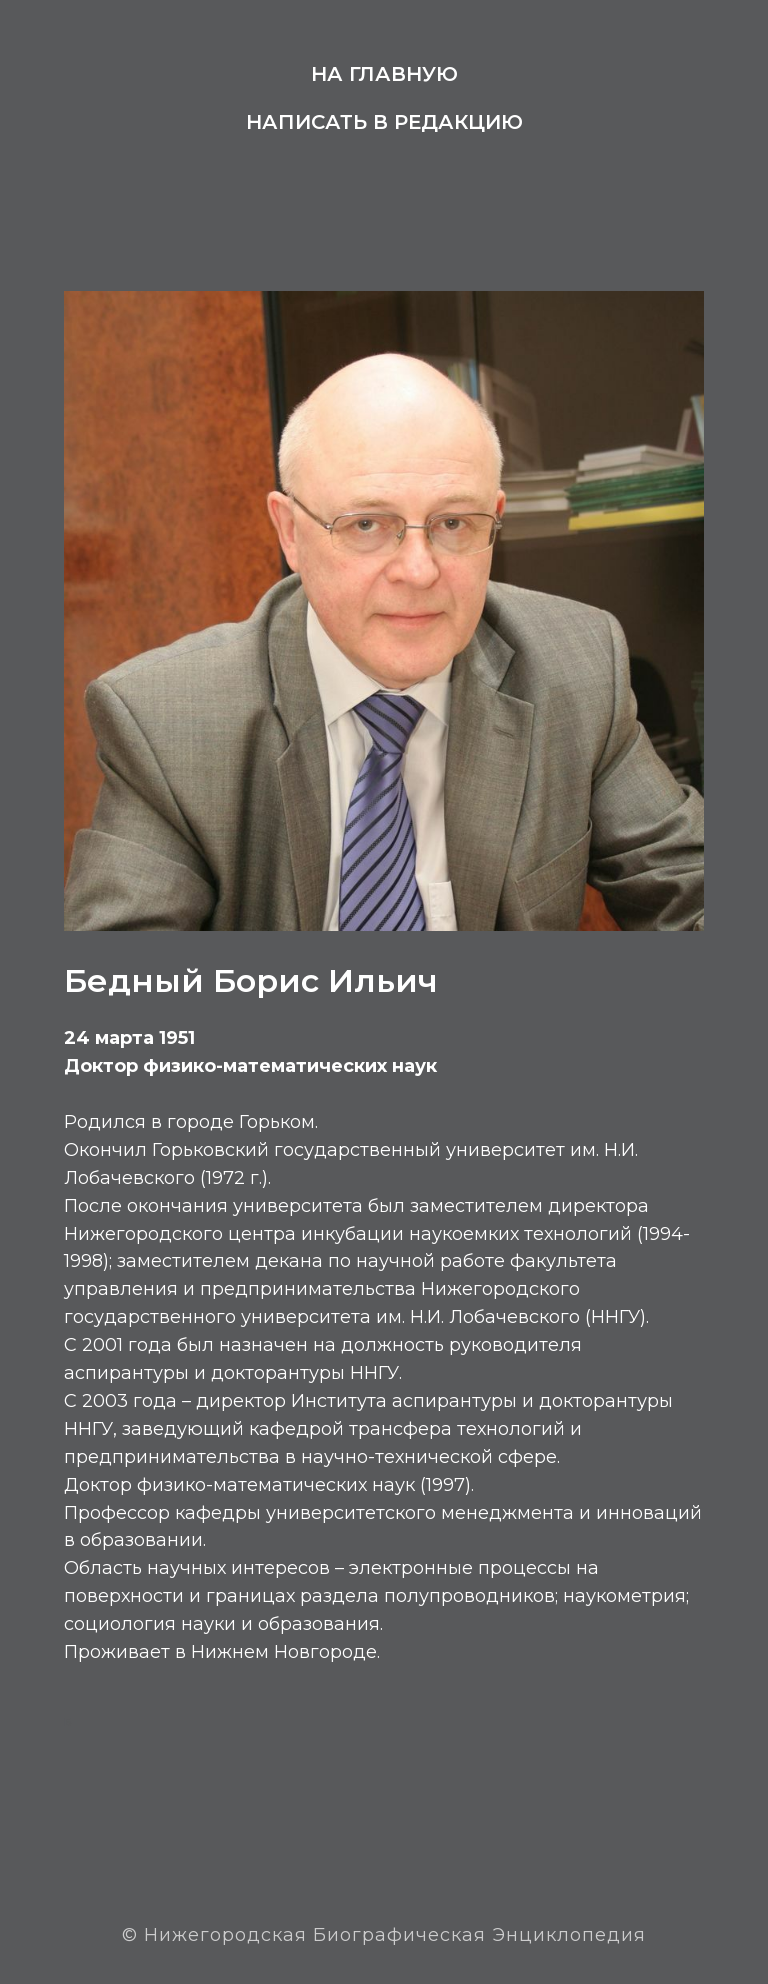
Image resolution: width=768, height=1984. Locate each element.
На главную (384, 74)
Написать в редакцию (384, 122)
